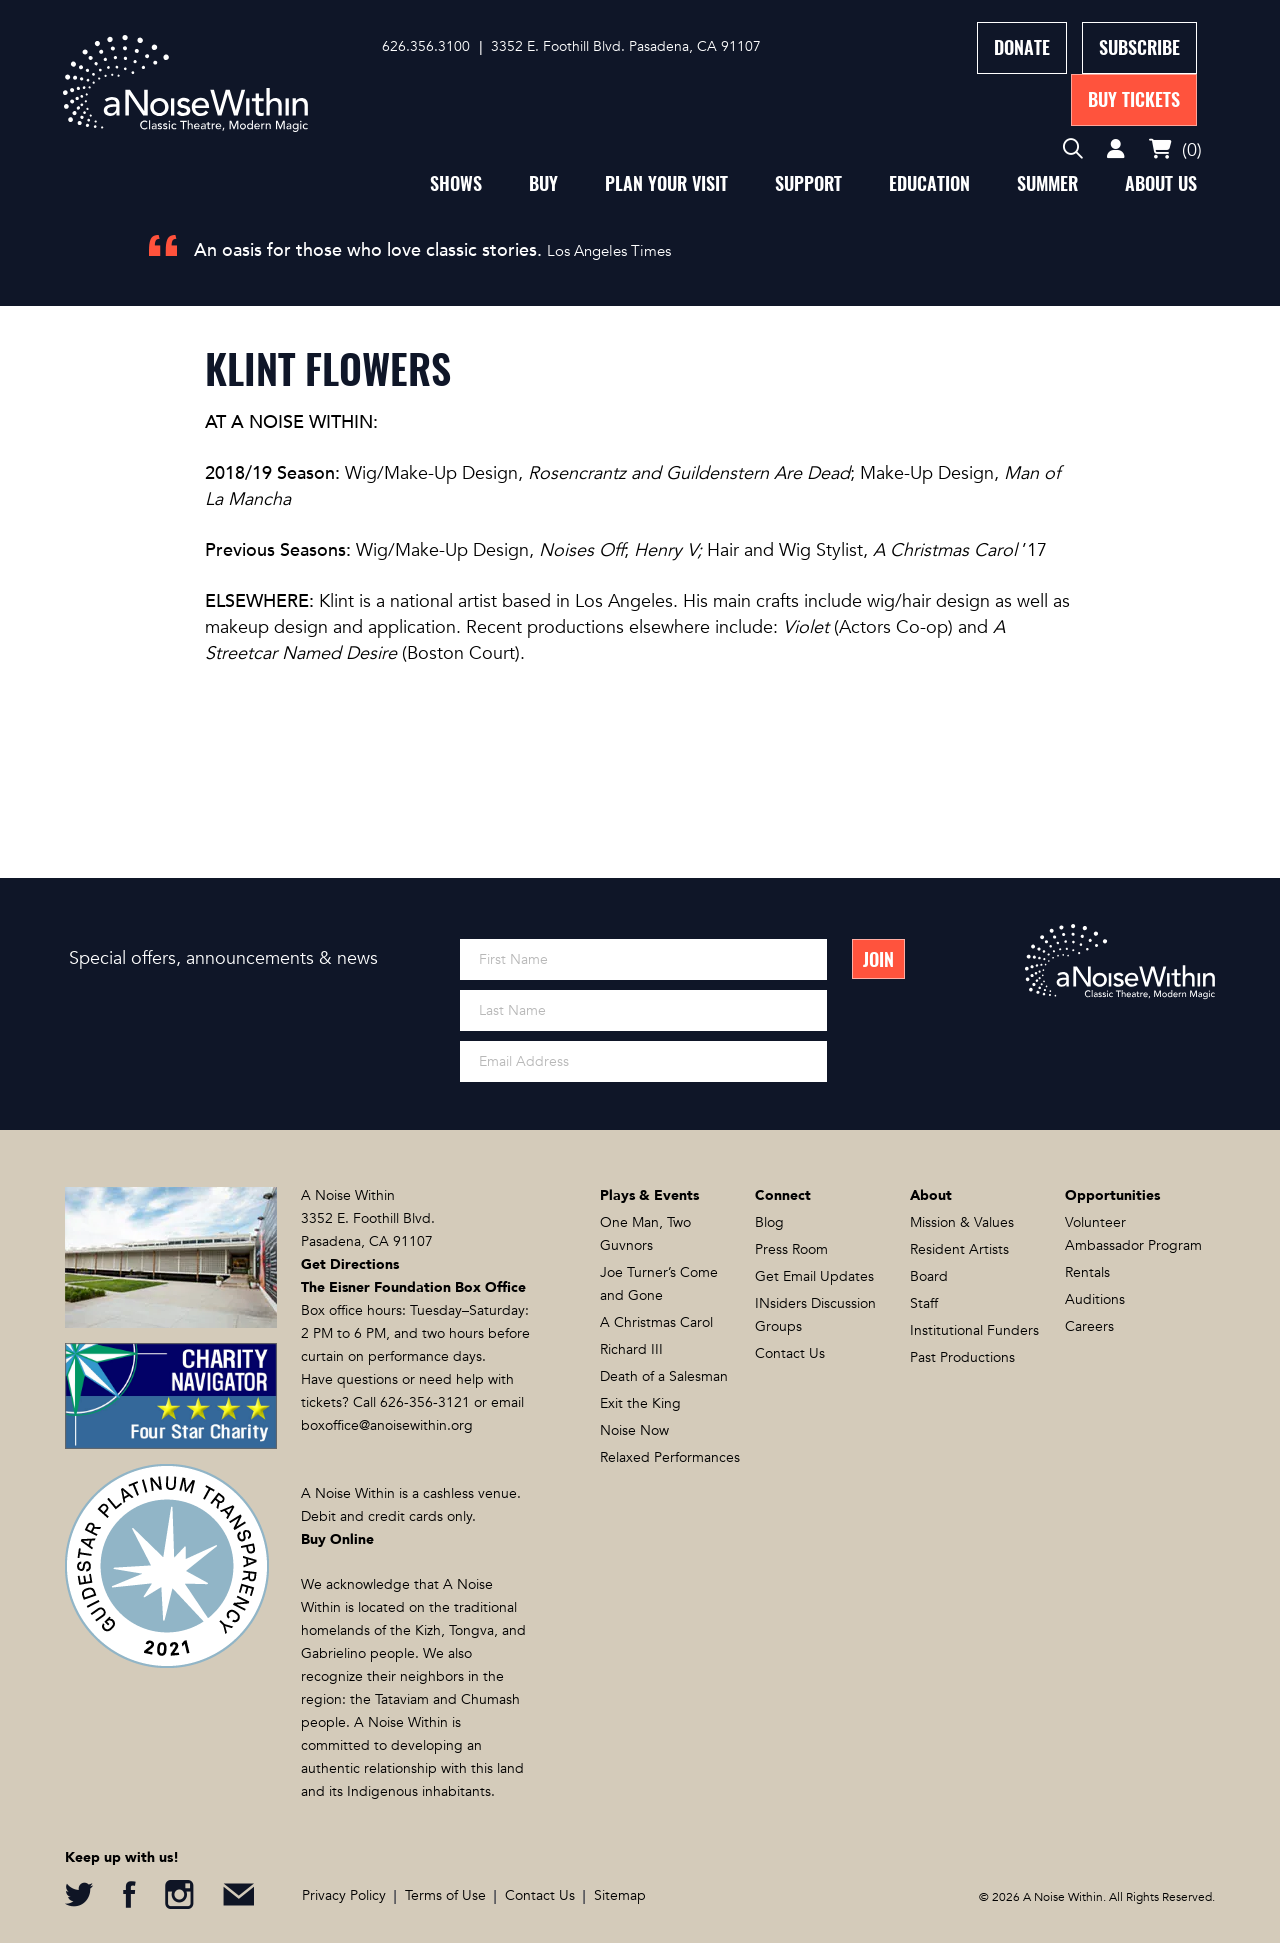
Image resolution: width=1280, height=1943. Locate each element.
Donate (1022, 47)
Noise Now (634, 1430)
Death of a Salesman (664, 1376)
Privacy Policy (344, 1895)
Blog (769, 1222)
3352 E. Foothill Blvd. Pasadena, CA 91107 (626, 46)
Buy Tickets (1134, 99)
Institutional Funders (974, 1330)
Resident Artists (959, 1249)
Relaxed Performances (670, 1457)
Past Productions (962, 1357)
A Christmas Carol (656, 1322)
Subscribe (1139, 47)
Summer (1047, 183)
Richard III (631, 1349)
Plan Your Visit (666, 183)
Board (929, 1276)
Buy (543, 183)
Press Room (791, 1249)
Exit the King (640, 1403)
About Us (1161, 183)
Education (929, 183)
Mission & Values (962, 1222)
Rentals (1087, 1272)
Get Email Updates (814, 1276)
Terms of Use (445, 1895)
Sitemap (620, 1895)
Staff (924, 1303)
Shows (456, 183)
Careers (1089, 1326)
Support (808, 183)
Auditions (1095, 1299)
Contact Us (790, 1353)
